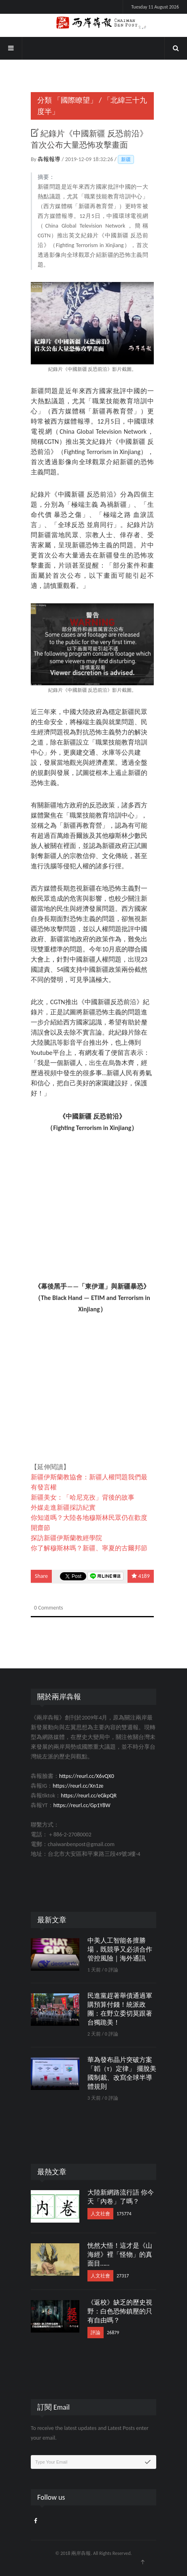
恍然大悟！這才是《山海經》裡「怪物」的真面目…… (119, 2254)
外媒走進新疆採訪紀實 (63, 1507)
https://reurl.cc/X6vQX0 (86, 1776)
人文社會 (100, 2214)
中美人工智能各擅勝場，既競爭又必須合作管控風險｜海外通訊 (119, 1949)
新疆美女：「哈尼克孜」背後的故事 (82, 1497)
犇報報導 (50, 159)
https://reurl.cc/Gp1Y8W (81, 1805)
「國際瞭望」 (75, 100)
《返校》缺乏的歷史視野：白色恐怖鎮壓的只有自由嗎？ (119, 2311)
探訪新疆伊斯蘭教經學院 (66, 1538)
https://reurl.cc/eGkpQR (89, 1795)
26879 (113, 2332)
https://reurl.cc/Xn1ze (78, 1785)
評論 (95, 2332)
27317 (123, 2276)
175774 (124, 2214)
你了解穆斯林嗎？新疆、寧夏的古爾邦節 (89, 1548)
